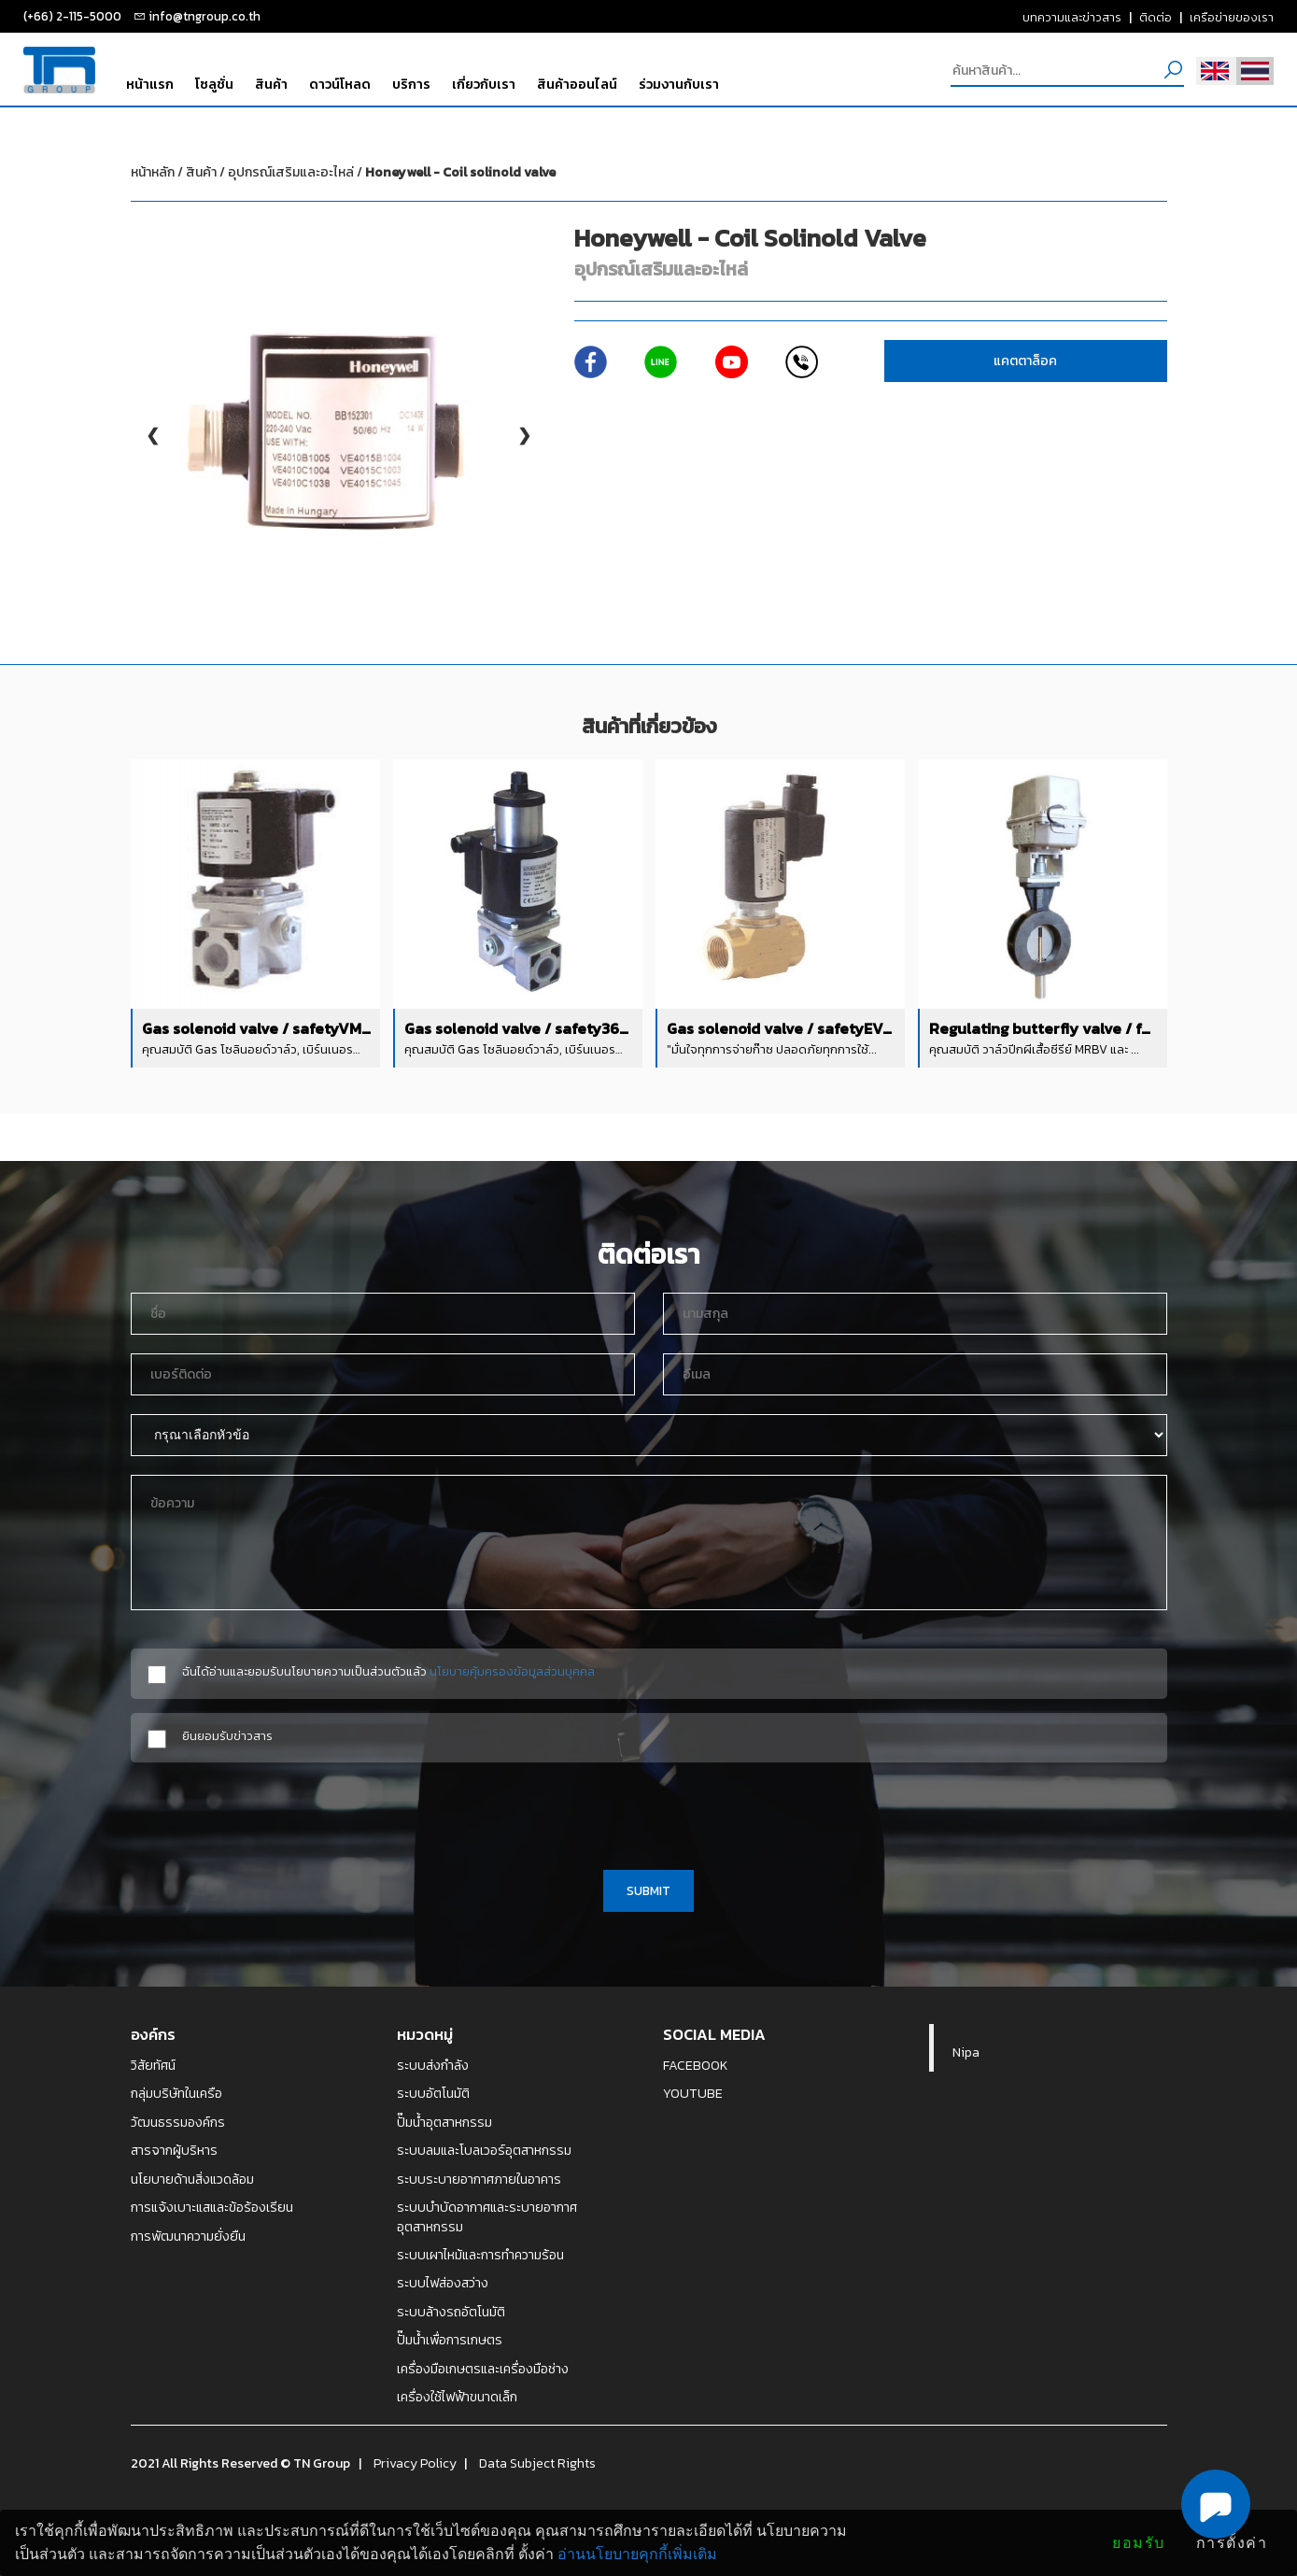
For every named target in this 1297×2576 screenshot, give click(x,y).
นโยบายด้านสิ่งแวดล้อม (192, 2179)
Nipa (966, 2052)
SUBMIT (648, 1890)
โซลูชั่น (214, 84)
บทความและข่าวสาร (1071, 16)
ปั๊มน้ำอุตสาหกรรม (444, 2122)
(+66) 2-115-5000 (72, 16)
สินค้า (271, 84)
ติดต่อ (1155, 16)
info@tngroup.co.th (204, 16)
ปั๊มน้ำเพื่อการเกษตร (449, 2339)
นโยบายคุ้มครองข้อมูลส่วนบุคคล (512, 1671)
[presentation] (649, 1812)
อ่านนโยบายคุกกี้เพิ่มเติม (637, 2554)
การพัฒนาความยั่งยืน (188, 2236)
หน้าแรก (150, 84)
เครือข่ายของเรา (1232, 16)
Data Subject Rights (537, 2463)
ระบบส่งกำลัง (433, 2065)
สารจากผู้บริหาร (174, 2150)
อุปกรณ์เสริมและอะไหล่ (392, 172)
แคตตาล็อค (1025, 361)
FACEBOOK (695, 2065)
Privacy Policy (415, 2463)
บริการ (411, 84)
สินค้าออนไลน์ (577, 84)
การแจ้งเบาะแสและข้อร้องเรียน (212, 2207)
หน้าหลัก (153, 172)
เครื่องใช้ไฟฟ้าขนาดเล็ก (457, 2396)
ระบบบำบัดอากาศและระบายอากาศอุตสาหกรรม (487, 2217)
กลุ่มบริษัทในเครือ (176, 2093)
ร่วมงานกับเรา (679, 84)
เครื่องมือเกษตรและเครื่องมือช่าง (483, 2368)
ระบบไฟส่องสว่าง (442, 2282)
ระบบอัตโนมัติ (433, 2093)
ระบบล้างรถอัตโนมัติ (451, 2311)
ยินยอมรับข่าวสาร (227, 1736)
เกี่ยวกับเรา (483, 84)
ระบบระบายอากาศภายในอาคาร (479, 2179)
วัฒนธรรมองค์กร (178, 2122)
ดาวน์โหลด (340, 84)
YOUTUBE (693, 2093)
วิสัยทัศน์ (153, 2065)
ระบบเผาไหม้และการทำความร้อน (480, 2254)
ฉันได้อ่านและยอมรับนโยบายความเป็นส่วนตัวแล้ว (388, 1671)
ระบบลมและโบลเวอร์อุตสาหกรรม (484, 2150)
